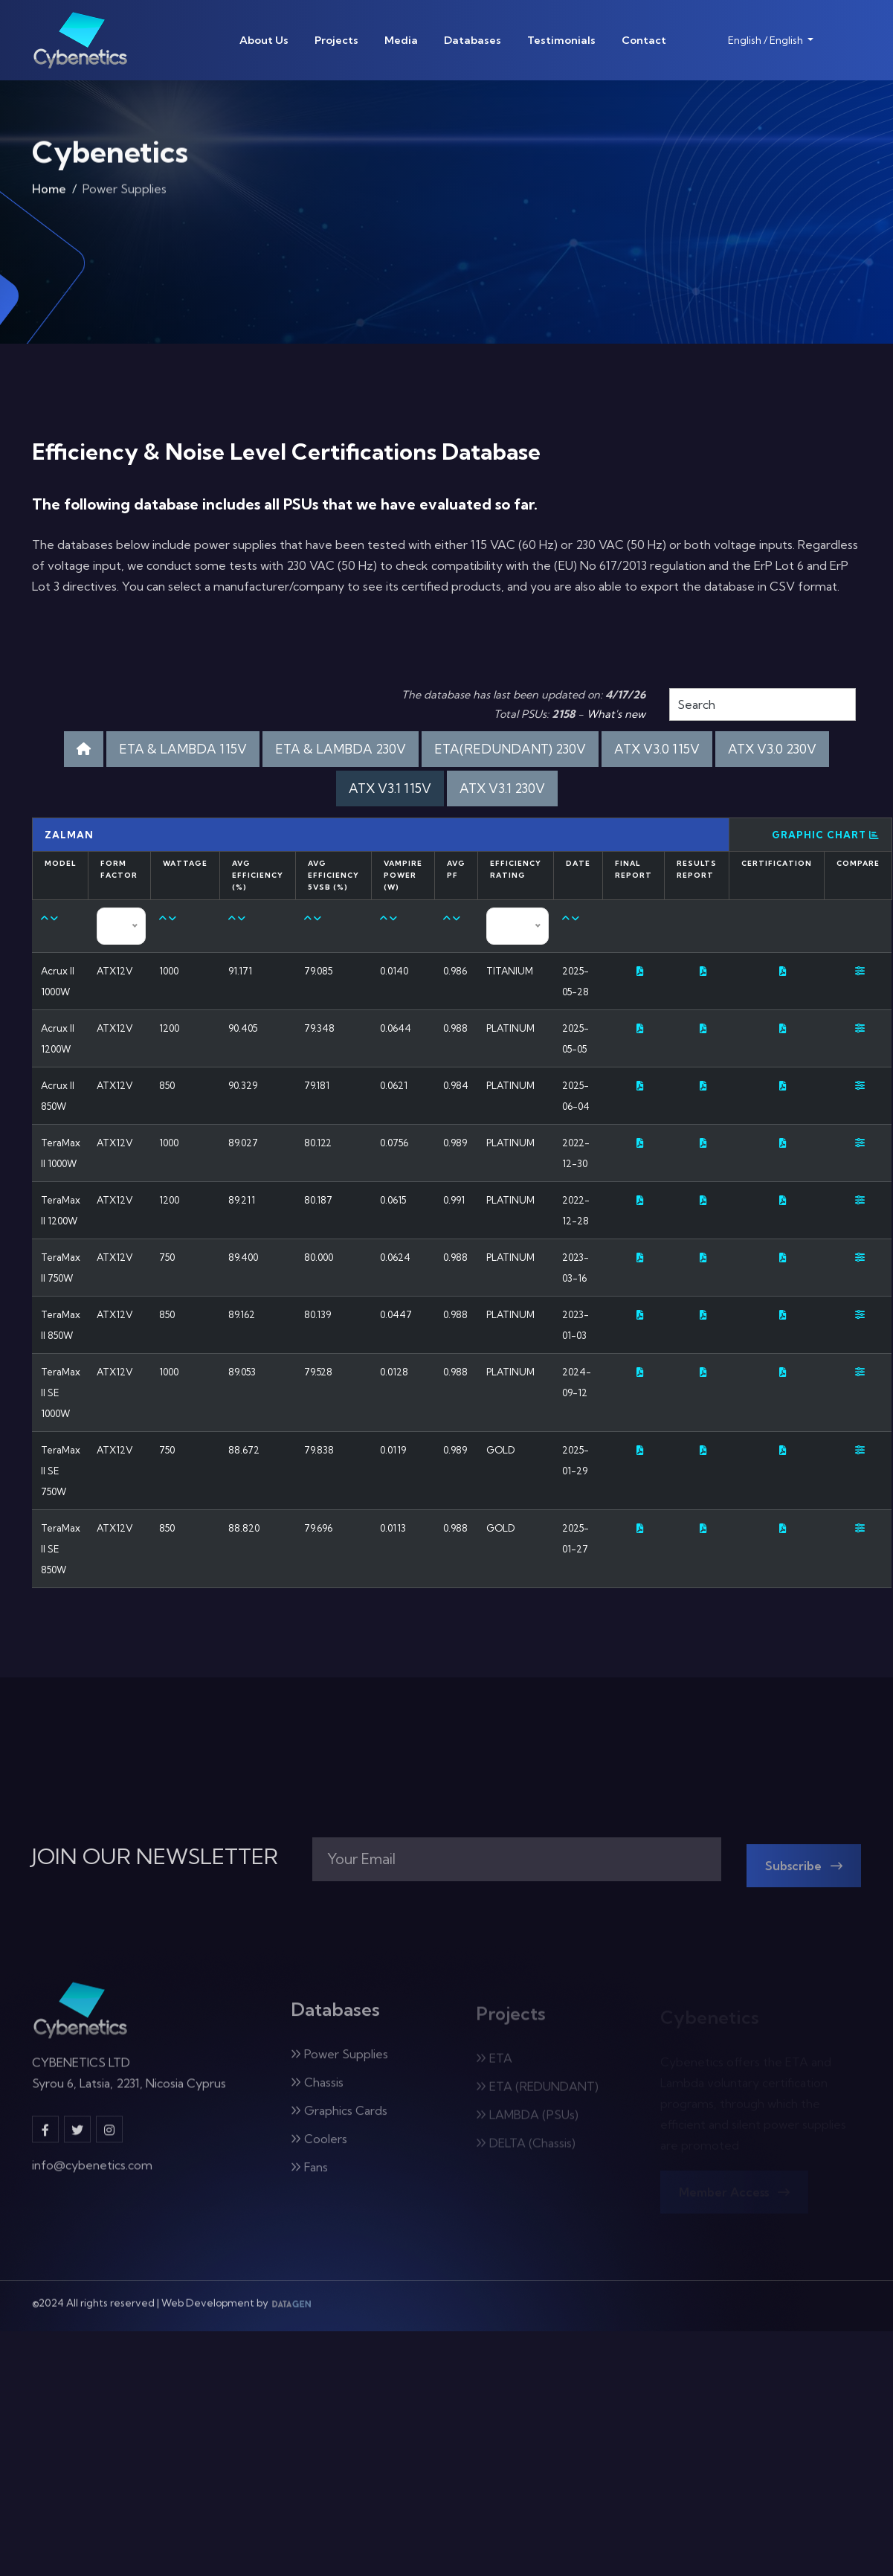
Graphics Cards (339, 2119)
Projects (336, 40)
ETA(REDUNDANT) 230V (510, 749)
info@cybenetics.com (92, 2172)
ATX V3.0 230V (772, 749)
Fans (309, 2175)
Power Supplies (339, 2062)
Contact (644, 40)
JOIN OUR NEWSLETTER (155, 1856)
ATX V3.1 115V (390, 788)
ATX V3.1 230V (502, 788)
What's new (616, 714)
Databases (472, 40)
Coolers (319, 2147)
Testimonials (561, 40)
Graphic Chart (826, 835)
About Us (263, 40)
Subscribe (803, 1874)
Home (49, 193)
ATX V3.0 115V (657, 749)
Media (401, 40)
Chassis (317, 2091)
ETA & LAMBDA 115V (183, 749)
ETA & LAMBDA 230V (340, 749)
